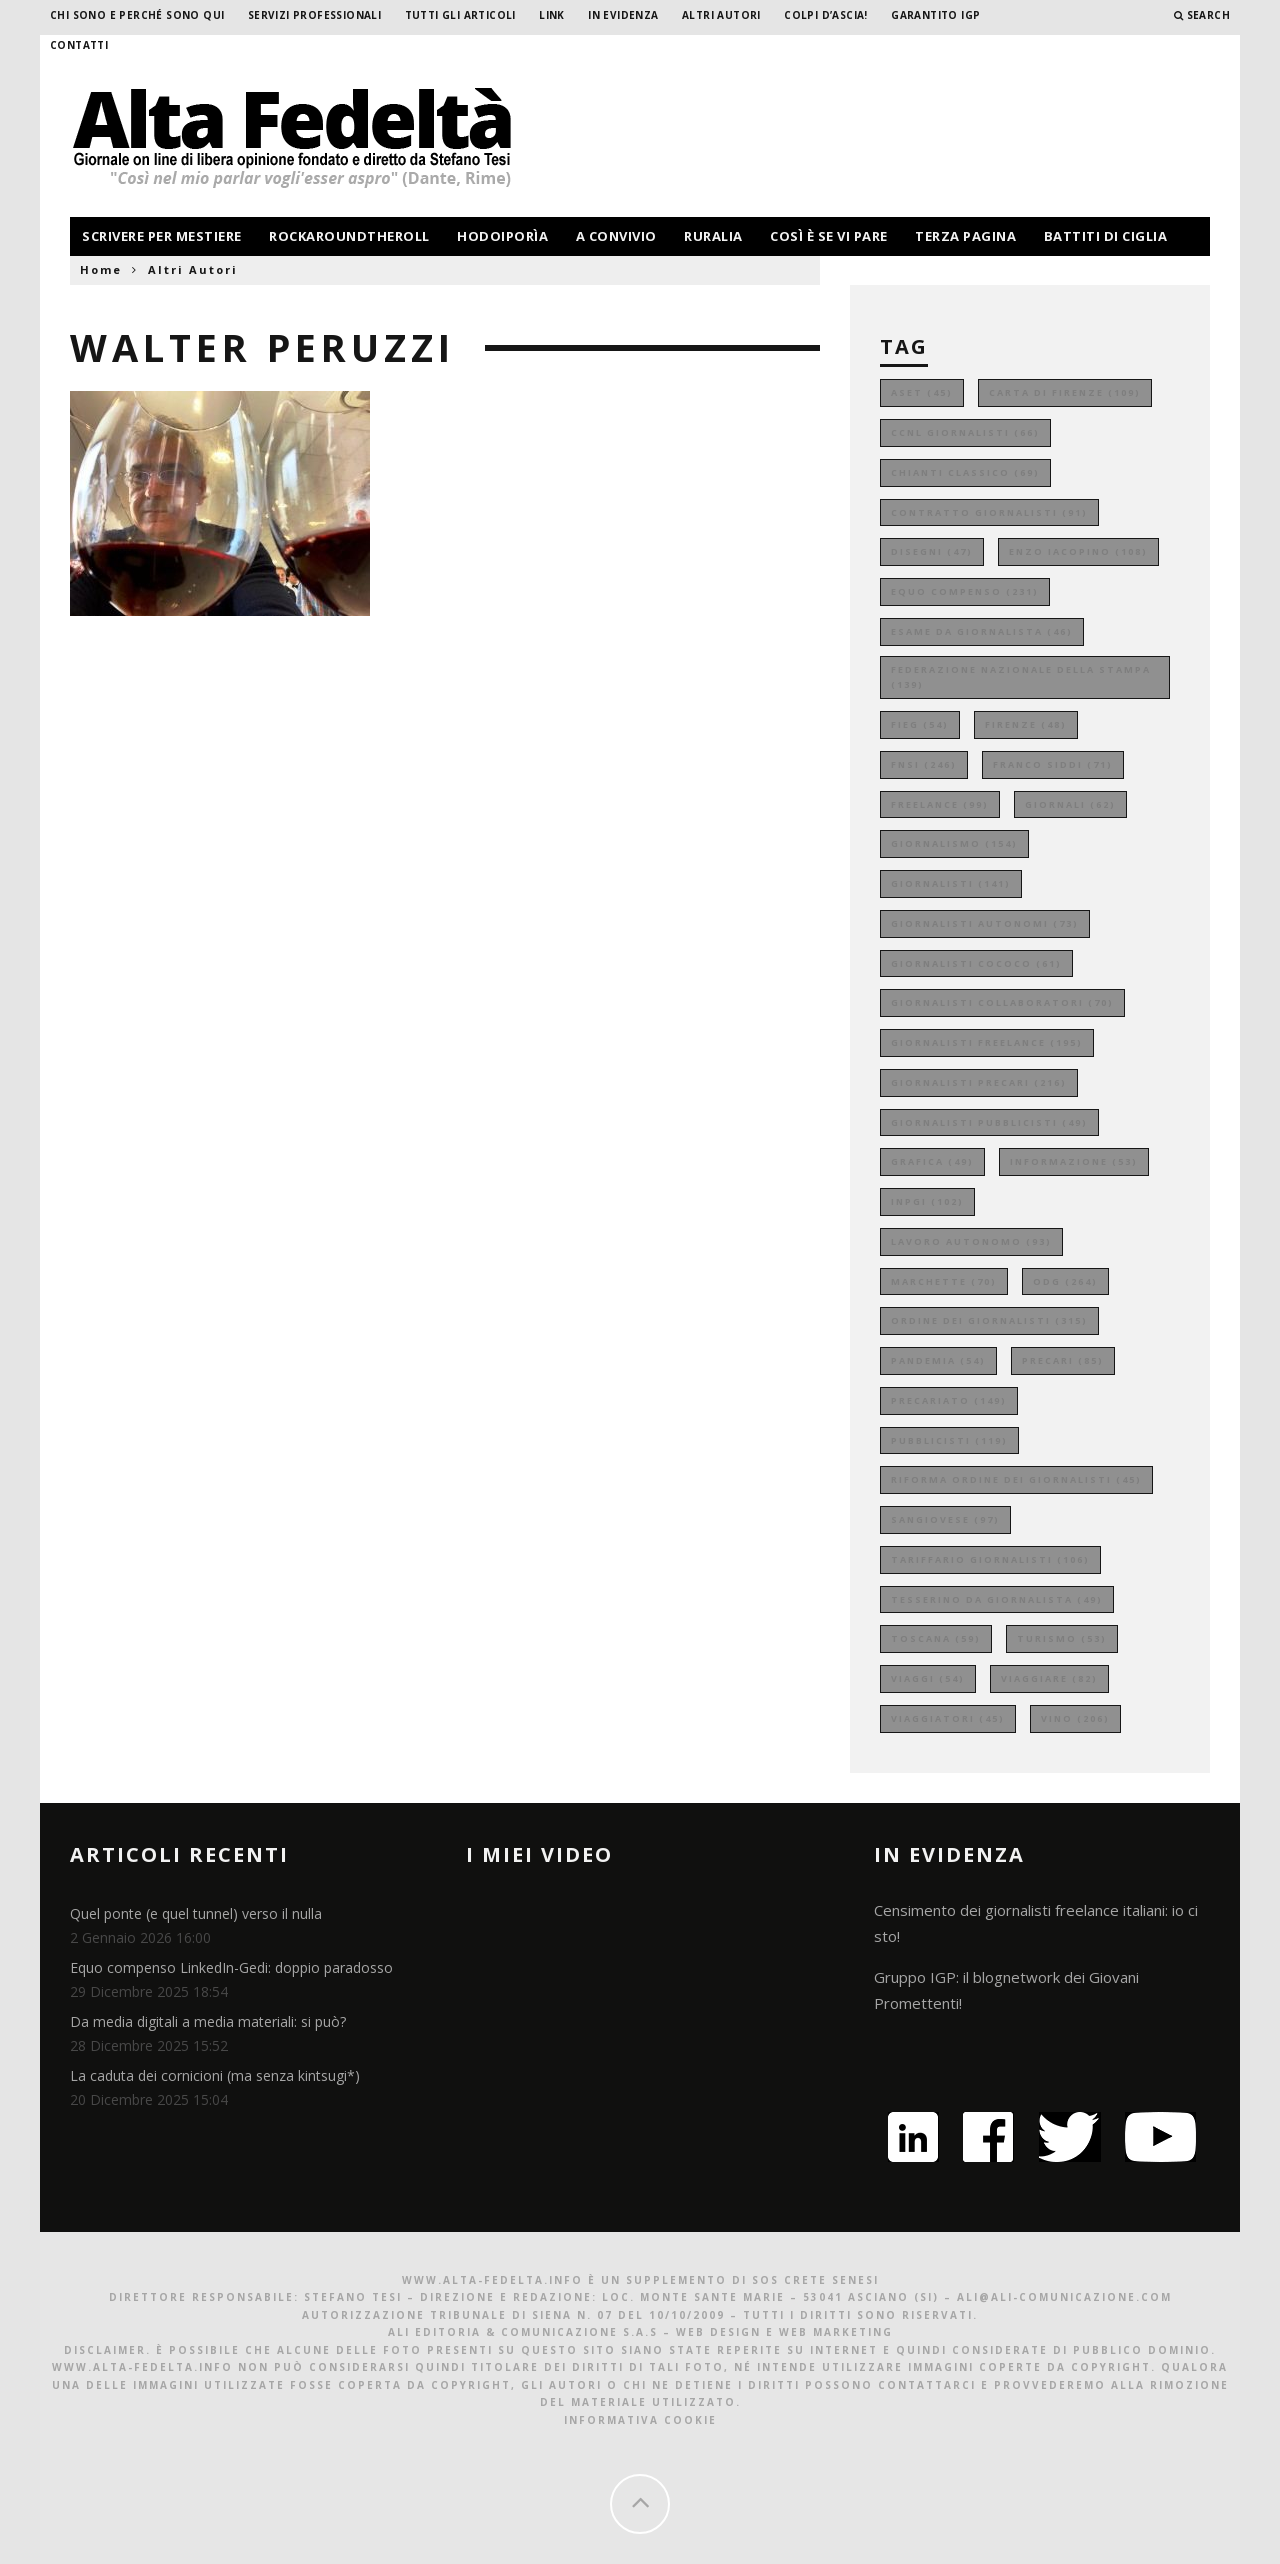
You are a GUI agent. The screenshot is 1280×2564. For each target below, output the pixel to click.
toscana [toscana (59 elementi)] (936, 1638)
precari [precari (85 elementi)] (1063, 1360)
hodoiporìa (502, 236)
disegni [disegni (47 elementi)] (932, 551)
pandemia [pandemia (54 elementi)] (938, 1360)
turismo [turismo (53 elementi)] (1062, 1638)
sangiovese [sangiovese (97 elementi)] (945, 1519)
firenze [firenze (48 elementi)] (1026, 724)
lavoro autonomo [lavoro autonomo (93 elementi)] (971, 1241)
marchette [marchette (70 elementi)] (944, 1281)
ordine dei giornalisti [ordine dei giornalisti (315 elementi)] (989, 1320)
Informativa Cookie (640, 2420)
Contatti (79, 45)
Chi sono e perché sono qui (137, 15)
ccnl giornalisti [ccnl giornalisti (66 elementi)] (965, 432)
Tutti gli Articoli (460, 15)
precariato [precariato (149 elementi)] (949, 1400)
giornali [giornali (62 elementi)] (1070, 804)
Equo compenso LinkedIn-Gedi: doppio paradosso (231, 1967)
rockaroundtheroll (349, 236)
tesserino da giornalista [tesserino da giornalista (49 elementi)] (997, 1599)
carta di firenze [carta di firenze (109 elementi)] (1065, 392)
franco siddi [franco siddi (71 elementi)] (1053, 764)
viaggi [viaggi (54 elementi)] (928, 1678)
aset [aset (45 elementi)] (922, 392)
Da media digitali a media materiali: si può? (208, 2021)
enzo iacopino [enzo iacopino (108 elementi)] (1078, 551)
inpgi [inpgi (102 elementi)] (927, 1201)
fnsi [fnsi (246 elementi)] (924, 764)
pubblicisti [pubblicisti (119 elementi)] (949, 1440)
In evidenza (623, 15)
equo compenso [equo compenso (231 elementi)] (965, 591)
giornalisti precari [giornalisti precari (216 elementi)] (979, 1082)
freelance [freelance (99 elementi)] (940, 804)
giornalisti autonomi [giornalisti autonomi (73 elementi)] (985, 923)
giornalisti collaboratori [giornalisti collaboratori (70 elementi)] (1002, 1002)
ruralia (713, 236)
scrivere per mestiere (162, 236)
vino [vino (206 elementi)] (1075, 1718)
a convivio (616, 236)
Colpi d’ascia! (826, 15)
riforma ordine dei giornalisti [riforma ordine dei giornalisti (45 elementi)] (1016, 1479)
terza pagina (965, 236)
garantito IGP (935, 15)
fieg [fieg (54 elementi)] (920, 724)
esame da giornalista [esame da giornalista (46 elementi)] (982, 631)
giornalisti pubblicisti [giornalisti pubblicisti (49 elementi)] (989, 1122)
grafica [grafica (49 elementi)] (932, 1161)
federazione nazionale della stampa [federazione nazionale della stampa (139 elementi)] (1021, 677)
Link (552, 15)
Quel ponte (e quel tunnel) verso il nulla (196, 1913)
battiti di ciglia (1106, 236)
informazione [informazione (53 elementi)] (1074, 1161)
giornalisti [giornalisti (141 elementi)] (951, 883)
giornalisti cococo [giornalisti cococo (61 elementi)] (976, 963)
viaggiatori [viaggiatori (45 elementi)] (948, 1718)
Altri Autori (721, 15)
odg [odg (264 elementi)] (1065, 1281)
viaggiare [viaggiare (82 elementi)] (1049, 1678)
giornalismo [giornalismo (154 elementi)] (954, 843)
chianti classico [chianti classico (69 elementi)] (965, 472)
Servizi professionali (314, 15)
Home (101, 269)
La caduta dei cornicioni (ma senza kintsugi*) (215, 2075)
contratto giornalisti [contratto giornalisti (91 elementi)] (989, 512)
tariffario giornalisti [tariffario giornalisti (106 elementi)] (990, 1559)
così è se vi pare (829, 236)
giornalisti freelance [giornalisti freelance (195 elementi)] (987, 1042)
